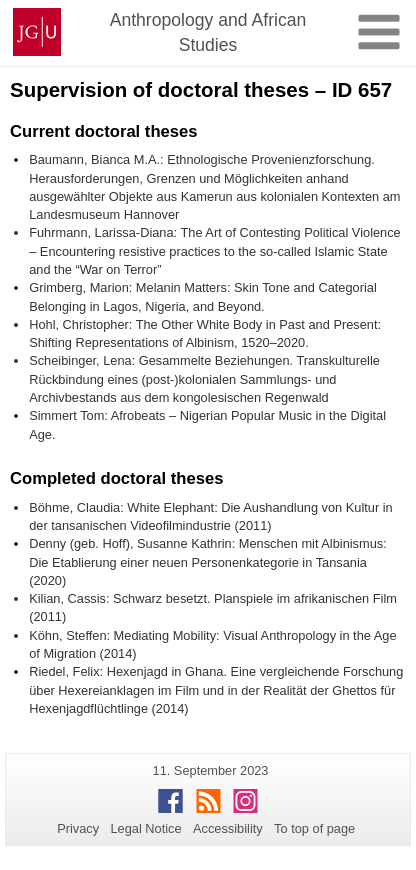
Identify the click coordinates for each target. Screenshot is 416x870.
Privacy (78, 828)
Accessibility (228, 828)
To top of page (314, 828)
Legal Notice (145, 828)
